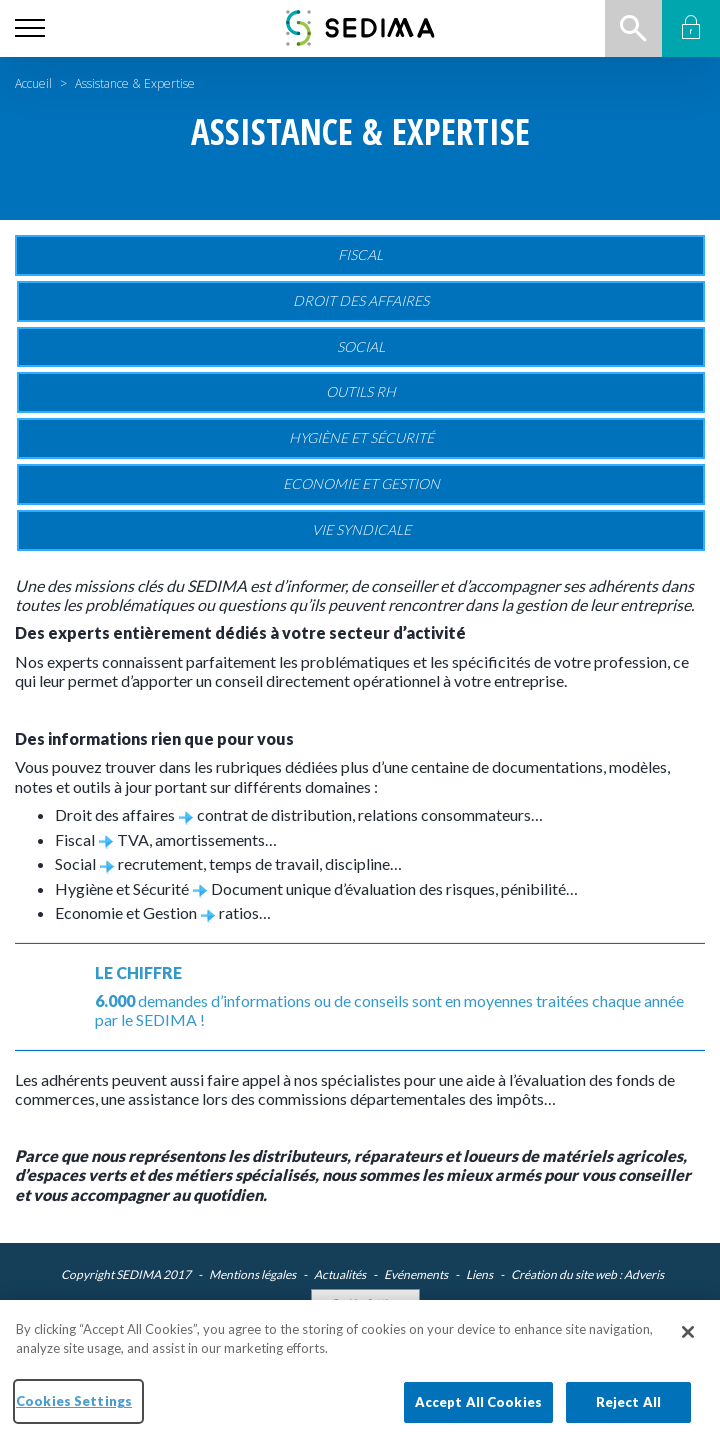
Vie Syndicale (361, 529)
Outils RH (361, 391)
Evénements (416, 1274)
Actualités (340, 1274)
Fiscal (360, 254)
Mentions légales (252, 1274)
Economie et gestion (361, 483)
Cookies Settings (365, 1302)
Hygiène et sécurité (361, 437)
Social (361, 346)
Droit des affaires (361, 300)
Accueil (33, 83)
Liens (479, 1274)
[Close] (688, 1351)
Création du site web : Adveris (587, 1274)
